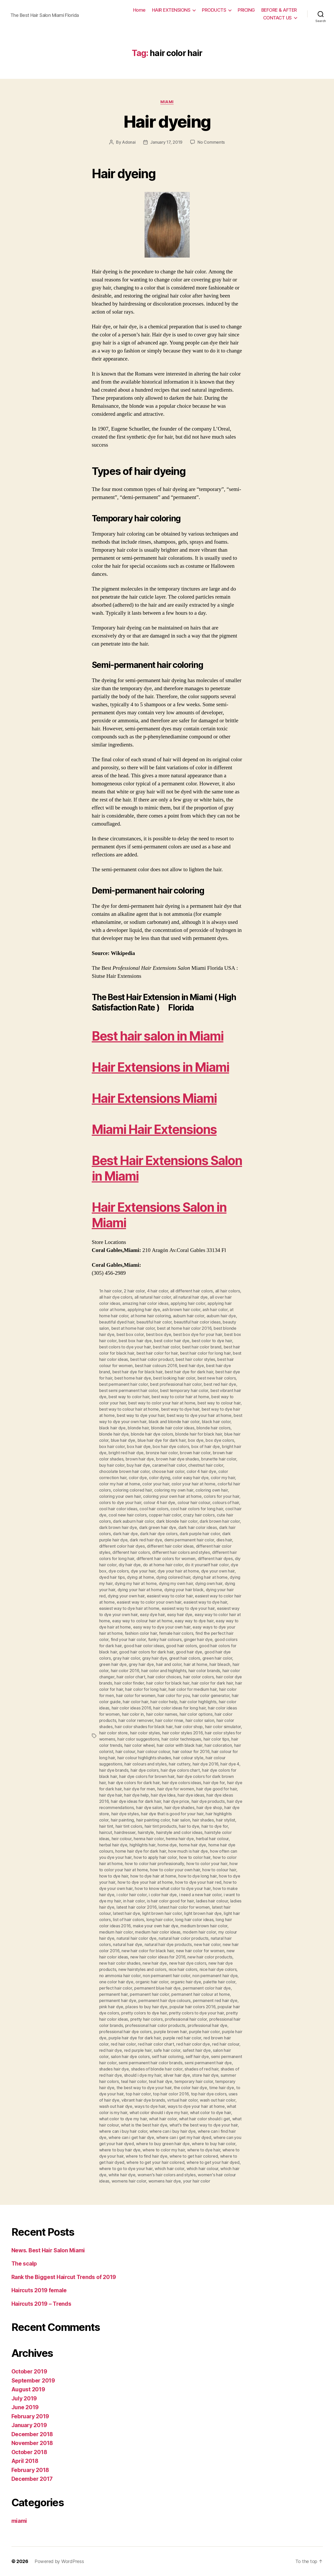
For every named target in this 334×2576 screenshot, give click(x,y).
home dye (167, 1844)
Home (139, 10)
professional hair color (186, 2019)
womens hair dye (164, 2181)
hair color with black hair (179, 1745)
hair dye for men (139, 1788)
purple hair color (204, 2031)
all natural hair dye (190, 1297)
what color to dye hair (210, 2112)
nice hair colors (183, 1969)
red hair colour (225, 2044)
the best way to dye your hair (144, 2087)
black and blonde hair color (174, 1421)
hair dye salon (149, 1807)
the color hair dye (190, 2087)
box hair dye (139, 1446)
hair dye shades (179, 1807)
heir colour (122, 1838)
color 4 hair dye (201, 1471)
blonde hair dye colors (152, 1434)
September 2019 (33, 2380)
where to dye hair (203, 2149)
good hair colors (181, 1645)
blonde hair (138, 1427)
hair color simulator (223, 1726)
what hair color (163, 2118)
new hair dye (154, 1963)
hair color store (113, 1732)
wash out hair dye (115, 2106)
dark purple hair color (200, 1533)
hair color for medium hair (192, 1689)
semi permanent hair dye (208, 2062)
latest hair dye (126, 1913)
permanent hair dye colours (164, 2000)
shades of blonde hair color (156, 2069)
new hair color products (209, 1956)
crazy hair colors (198, 1515)
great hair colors (184, 1658)
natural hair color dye (136, 1938)
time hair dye (221, 2087)
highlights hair (142, 1844)
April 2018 (24, 2461)
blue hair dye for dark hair (162, 1440)
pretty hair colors (146, 2019)
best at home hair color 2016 (184, 1328)
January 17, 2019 (166, 142)
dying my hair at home (135, 1583)
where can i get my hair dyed (183, 2137)
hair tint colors (128, 1826)
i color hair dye (163, 1894)
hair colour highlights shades (144, 1757)
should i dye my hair (142, 2075)
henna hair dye (180, 1838)
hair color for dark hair (212, 1683)
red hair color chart (156, 2044)
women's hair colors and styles (167, 2174)
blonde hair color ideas (172, 1427)
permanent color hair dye (207, 1988)
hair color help (163, 1701)
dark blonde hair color (176, 1521)
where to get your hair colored (155, 2162)
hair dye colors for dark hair (134, 1782)
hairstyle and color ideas (179, 1832)
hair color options (196, 1714)
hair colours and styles (145, 1764)
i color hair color (132, 1894)
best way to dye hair (180, 1409)
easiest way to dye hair (205, 1602)
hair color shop (189, 1726)
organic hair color (151, 1981)
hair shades (203, 1820)
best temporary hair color (184, 1390)
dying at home (140, 1577)
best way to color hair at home (180, 1396)
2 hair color (134, 1290)
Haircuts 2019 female (39, 2290)
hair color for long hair (145, 1689)
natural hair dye (127, 1944)
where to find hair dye (146, 2156)
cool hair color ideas (118, 1508)
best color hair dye (171, 1340)
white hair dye (121, 2174)
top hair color (138, 2093)
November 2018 (32, 2443)
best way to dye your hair (141, 1415)
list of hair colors (128, 1919)
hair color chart (131, 1676)
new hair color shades (119, 1963)
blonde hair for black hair (198, 1434)
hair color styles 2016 (182, 1732)
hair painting (122, 1820)
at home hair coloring (151, 1315)
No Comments (211, 142)
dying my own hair (176, 1583)
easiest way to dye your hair (188, 1608)
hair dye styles (125, 1813)
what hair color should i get (204, 2118)
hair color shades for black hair (143, 1726)
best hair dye (191, 1365)
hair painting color (153, 1820)
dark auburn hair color (133, 1521)
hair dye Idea (163, 1795)
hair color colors (198, 1676)
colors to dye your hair (120, 1502)
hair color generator (211, 1695)
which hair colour (202, 2168)
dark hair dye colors (159, 1533)
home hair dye (192, 1844)
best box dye (158, 1334)
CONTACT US (277, 17)
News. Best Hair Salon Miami (48, 2250)
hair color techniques (181, 1739)
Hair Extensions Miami (154, 1098)
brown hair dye (140, 1459)
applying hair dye (143, 1309)
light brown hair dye (203, 1913)
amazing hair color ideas (145, 1303)
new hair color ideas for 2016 (157, 1956)
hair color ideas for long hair (179, 1708)
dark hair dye (125, 1533)
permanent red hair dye (215, 2000)
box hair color (112, 1446)
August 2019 (28, 2389)
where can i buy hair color (123, 2131)
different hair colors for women (166, 1558)
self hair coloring (167, 2056)
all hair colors (227, 1290)
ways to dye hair (149, 2106)
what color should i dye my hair (158, 2112)
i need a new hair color (200, 1894)
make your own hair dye (155, 1925)
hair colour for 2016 (190, 1751)
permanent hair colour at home (200, 1994)
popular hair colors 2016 (192, 2006)
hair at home (195, 1664)
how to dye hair (113, 1876)
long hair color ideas (194, 1919)
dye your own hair (218, 1571)
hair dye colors (145, 1770)
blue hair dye (123, 1440)
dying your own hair (126, 1595)
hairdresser (124, 1832)
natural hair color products (183, 1938)
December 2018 (32, 2434)
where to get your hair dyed (213, 2162)
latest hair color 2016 (136, 1907)
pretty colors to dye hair (144, 2013)
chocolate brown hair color (124, 1471)
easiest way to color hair (170, 1595)
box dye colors (220, 1440)
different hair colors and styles (181, 1552)
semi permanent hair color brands (150, 2062)
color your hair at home (193, 1483)
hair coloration (218, 1745)
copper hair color (165, 1515)
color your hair (155, 1483)
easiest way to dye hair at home (129, 1608)
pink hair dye (111, 2006)
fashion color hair (141, 1633)
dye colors (118, 1571)
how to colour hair (219, 1869)
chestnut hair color (205, 1465)
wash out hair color (217, 2100)
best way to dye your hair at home (199, 1415)
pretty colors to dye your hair (196, 2013)
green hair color (217, 1658)
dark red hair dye (146, 1539)
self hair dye (197, 2056)
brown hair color (195, 1452)
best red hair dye (220, 1384)
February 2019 (30, 2416)
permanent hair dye (117, 2000)
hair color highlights (198, 1701)
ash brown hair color (181, 1309)
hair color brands (204, 1670)
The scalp (24, 2263)
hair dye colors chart (180, 1770)
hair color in (133, 1714)
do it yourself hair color (206, 1564)
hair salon (181, 1820)
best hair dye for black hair (137, 1371)
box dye (195, 1440)
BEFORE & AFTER (279, 10)
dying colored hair (173, 1577)
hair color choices (164, 1676)
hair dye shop (209, 1807)
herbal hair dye (113, 1844)
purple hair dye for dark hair (134, 2037)
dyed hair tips (112, 1577)
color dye (138, 1477)
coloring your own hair (120, 1496)
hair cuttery (179, 1764)
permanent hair (113, 1994)
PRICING (246, 10)
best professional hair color (175, 1384)
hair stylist (225, 1820)
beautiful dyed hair (116, 1322)
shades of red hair (201, 2069)
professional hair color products (155, 2025)
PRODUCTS (214, 10)
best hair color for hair (157, 1353)
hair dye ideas (191, 1795)
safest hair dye (197, 2050)
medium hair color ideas (157, 1932)
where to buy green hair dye (163, 2143)
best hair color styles (195, 1359)
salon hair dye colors (130, 2056)
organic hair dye (186, 1981)
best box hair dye (135, 1340)
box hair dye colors (171, 1446)
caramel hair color (169, 1465)
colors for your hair (221, 1496)
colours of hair (225, 1502)
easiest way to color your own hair (149, 1602)
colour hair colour (194, 1502)
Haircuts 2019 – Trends (41, 2304)
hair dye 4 (229, 1764)
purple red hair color (182, 2037)
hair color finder (129, 1683)
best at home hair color (133, 1328)
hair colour (125, 1751)
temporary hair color (193, 2081)
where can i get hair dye (131, 2137)
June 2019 (25, 2407)
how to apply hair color (155, 1857)
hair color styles (145, 1732)
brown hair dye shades (177, 1459)
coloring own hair (211, 1490)
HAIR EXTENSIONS (171, 10)
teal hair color (134, 2081)
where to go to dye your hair (126, 2168)
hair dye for (214, 1782)
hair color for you (174, 1695)
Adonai (128, 142)
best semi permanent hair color (128, 1390)
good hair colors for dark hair (146, 1651)
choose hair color (168, 1471)
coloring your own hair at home (172, 1496)
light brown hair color (162, 1913)
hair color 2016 (125, 1670)
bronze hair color (162, 1452)
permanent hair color (149, 1994)
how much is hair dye (188, 1851)
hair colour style (188, 1757)
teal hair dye (160, 2081)
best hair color (166, 1346)
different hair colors (131, 1552)
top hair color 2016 (171, 2093)
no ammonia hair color (120, 1975)
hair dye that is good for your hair (172, 1813)
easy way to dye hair (194, 1620)
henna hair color (149, 1838)
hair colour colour (153, 1751)
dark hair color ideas (197, 1527)
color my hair (223, 1477)
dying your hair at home (140, 1589)
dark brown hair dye (118, 1527)
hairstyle (146, 1832)
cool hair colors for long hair (197, 1508)
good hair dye (189, 1651)
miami (167, 102)
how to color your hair (206, 1863)
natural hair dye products (168, 1944)
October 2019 (29, 2371)
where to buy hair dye (119, 2149)
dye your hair (143, 1571)
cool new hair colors (127, 1515)
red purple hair (138, 2050)
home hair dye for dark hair (140, 1851)
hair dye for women (175, 1788)
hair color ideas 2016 (131, 1708)
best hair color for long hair (205, 1353)
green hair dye (113, 1664)
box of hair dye (205, 1446)
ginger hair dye (198, 1639)
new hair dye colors (187, 1963)
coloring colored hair (132, 1490)
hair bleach (219, 1664)
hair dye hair (110, 1795)
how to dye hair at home (153, 1876)
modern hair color (199, 1932)
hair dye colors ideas (181, 1782)
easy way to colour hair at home (142, 1620)
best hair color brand (201, 1346)
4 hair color (157, 1290)
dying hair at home (210, 1577)
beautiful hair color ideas (197, 1322)
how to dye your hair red (198, 1882)
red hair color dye (193, 2044)
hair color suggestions (138, 1739)
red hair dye (110, 2050)
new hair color (207, 1944)
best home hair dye (132, 1378)
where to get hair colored (193, 2156)
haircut (105, 1832)
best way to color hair (128, 1396)
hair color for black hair (167, 1683)
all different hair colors (191, 1290)
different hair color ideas (170, 1546)
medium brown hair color (203, 1925)
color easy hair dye (190, 1477)
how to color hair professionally (154, 1863)
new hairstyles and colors (142, 1969)
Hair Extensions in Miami (160, 1067)
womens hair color (129, 2181)
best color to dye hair (212, 1340)
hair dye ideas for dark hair (136, 1801)
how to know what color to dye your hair (172, 1888)
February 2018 (30, 2470)
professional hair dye (207, 2025)
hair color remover (135, 1720)
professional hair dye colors (125, 2031)
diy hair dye (130, 1564)
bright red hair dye (126, 1452)
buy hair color (112, 1465)
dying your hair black (183, 1589)
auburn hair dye (221, 1315)
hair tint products (161, 1826)
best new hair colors (216, 1378)
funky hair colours (165, 1639)
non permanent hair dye (214, 1975)
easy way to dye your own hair (161, 1627)
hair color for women (135, 1695)
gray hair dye (154, 1658)
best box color (130, 1334)
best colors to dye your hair (125, 1346)
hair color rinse (169, 1720)
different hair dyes (215, 1558)
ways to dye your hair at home (196, 2106)
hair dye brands (113, 1770)
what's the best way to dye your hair (203, 2125)
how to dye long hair (197, 1876)
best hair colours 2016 (156, 1365)
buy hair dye (138, 1465)
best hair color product (152, 1359)
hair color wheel (139, 1745)
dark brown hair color (220, 1521)
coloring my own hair (173, 1490)
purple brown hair (170, 2031)
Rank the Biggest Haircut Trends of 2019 (63, 2277)
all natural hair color (152, 1297)
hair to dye (189, 1826)
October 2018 (29, 2452)
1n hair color (110, 1290)
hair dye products (208, 1801)
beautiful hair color (154, 1322)
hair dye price (176, 1801)
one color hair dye (116, 1981)
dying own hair (208, 1583)
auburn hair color (188, 1315)
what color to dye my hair (123, 2118)
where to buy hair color (213, 2143)
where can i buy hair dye (172, 2131)
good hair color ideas (144, 1645)
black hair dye (112, 1427)
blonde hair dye (114, 1434)
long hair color (159, 1919)
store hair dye (205, 2075)
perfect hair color (115, 1988)
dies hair (224, 1539)
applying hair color (188, 1303)
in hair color (134, 1900)
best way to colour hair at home (129, 1409)
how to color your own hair (175, 1869)
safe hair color (167, 2050)
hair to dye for (214, 1826)
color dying (159, 1477)
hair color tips (216, 1739)
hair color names (162, 1714)
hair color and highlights (163, 1670)
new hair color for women (200, 1950)
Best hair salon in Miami (157, 1036)
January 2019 (29, 2425)
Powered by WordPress (59, 2561)
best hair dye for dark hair (189, 1371)
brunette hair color (218, 1459)
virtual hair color (182, 2100)
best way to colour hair (219, 1402)
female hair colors (176, 1633)
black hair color (216, 1421)
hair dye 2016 (206, 1764)
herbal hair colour (212, 1838)
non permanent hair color (166, 1975)
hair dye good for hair (216, 1788)
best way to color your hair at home (161, 1402)
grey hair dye (141, 1664)
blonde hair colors (213, 1427)
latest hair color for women (184, 1907)
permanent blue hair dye (157, 1988)
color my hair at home (119, 1483)
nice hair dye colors (218, 1969)
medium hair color (116, 1932)
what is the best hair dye (144, 2125)
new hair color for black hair (147, 1950)
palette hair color (219, 1981)
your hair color (196, 2181)
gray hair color (126, 1658)
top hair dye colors (209, 2093)
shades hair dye (114, 2069)
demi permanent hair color (189, 1539)
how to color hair (194, 1857)
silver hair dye (176, 2075)
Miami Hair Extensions (154, 1129)
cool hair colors (153, 1508)
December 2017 (32, 2479)
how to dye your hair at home (145, 1882)
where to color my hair (163, 2149)
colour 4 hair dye (159, 1502)
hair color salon (200, 1720)
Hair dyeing (167, 121)
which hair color (169, 2168)
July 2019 (24, 2398)
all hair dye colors (115, 1297)
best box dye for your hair (197, 1334)
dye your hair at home (178, 1571)
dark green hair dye (157, 1527)
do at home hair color (163, 1564)
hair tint (106, 1826)
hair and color (168, 1664)
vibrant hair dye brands (143, 2100)
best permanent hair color (123, 1384)
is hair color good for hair (170, 1900)
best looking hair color (174, 1378)
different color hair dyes (122, 1546)
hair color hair (135, 1701)
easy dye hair (152, 1614)
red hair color (123, 2044)
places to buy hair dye (146, 2006)
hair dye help (136, 1795)
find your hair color (128, 1639)
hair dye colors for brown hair (146, 1776)
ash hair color (214, 1309)
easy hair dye (180, 1614)
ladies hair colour (212, 1900)
